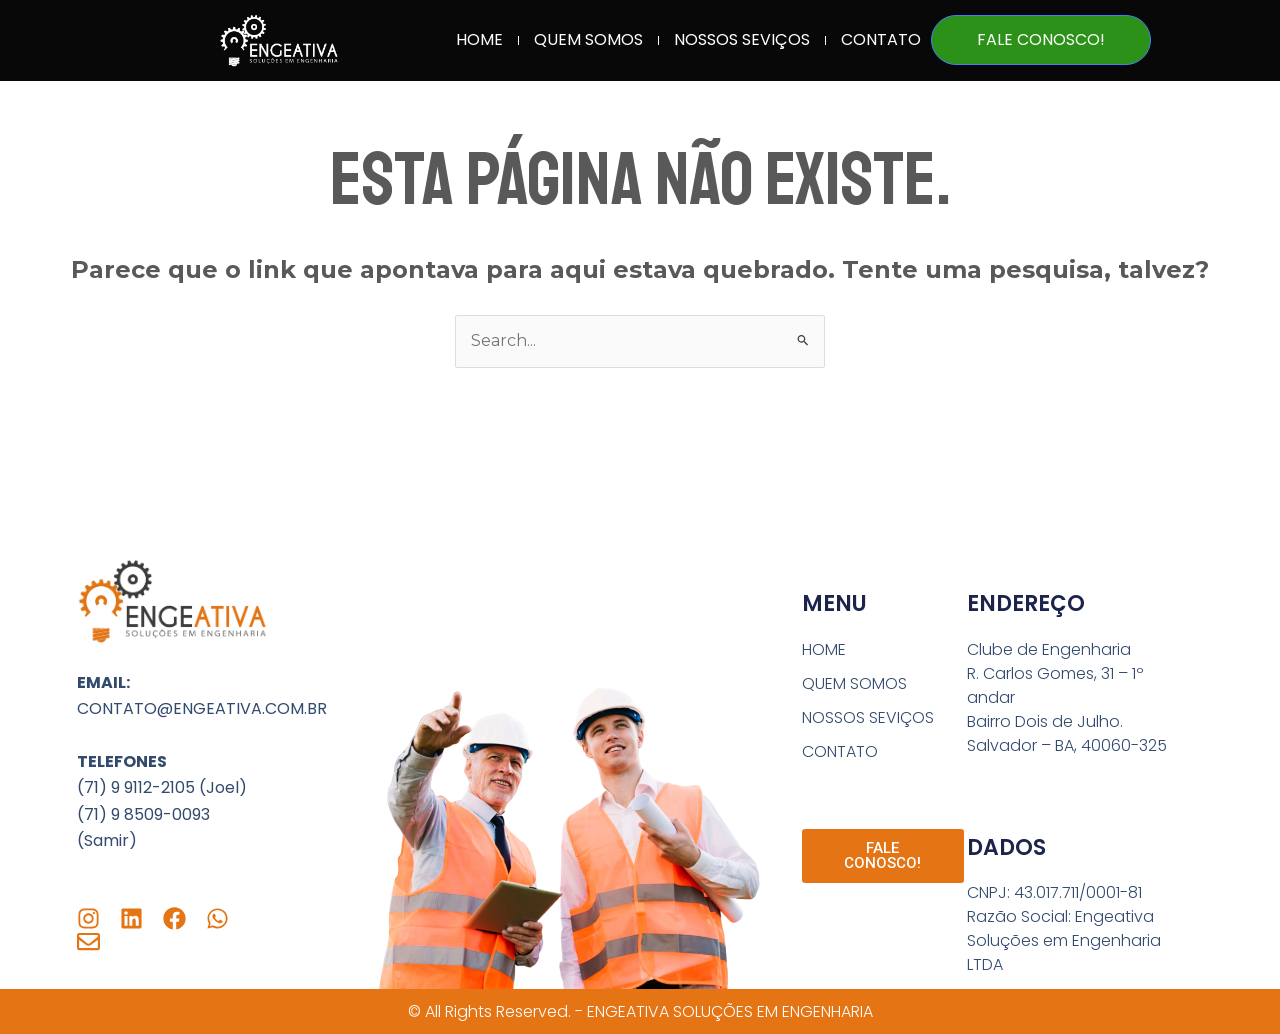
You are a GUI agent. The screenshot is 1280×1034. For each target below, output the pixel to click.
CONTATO (881, 39)
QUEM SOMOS (588, 39)
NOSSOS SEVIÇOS (742, 39)
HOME (479, 39)
